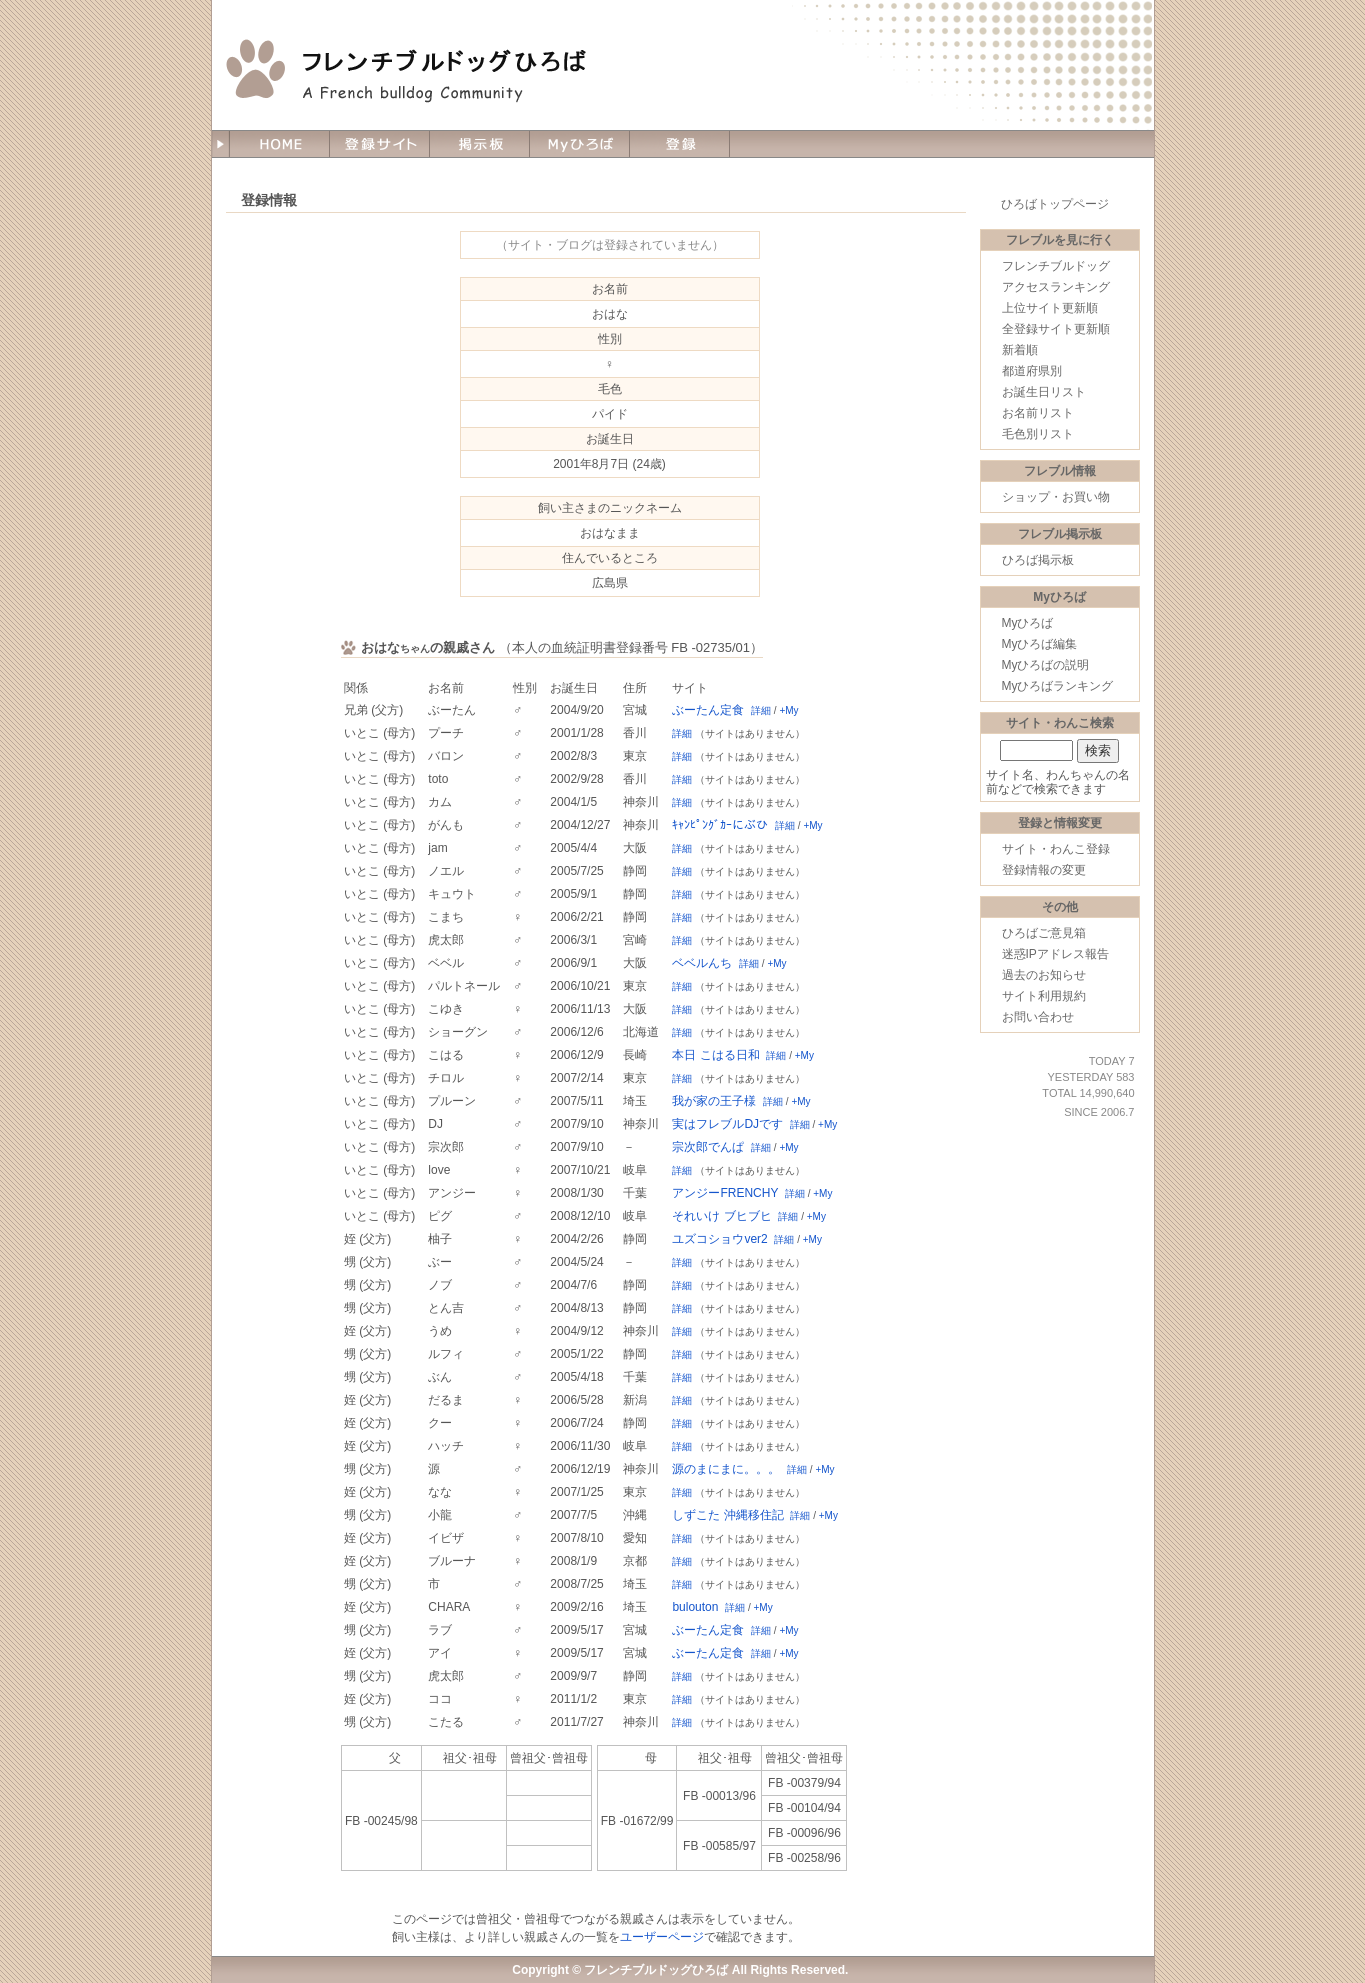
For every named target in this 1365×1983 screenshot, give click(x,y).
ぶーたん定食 (708, 710)
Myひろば (1028, 623)
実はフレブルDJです (727, 1124)
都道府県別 (1032, 371)
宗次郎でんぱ (708, 1147)
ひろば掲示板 (1038, 560)
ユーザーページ (662, 1937)
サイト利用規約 (1044, 996)
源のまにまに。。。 (726, 1469)
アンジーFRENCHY (725, 1193)
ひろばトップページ (1055, 204)
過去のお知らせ (1044, 975)
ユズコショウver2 (719, 1239)
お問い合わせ (1038, 1017)
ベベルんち (702, 963)
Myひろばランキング (1058, 686)
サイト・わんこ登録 (1056, 849)
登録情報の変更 (1044, 870)
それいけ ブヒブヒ (721, 1216)
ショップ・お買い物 (1056, 497)
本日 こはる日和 (715, 1055)
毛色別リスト (1038, 434)
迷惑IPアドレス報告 (1055, 954)
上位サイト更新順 (1050, 308)
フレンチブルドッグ (1056, 266)
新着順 (1020, 350)
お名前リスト (1038, 413)
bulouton (695, 1607)
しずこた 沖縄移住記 (727, 1515)
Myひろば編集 (1040, 644)
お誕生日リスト (1044, 392)
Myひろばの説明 (1046, 665)
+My (788, 710)
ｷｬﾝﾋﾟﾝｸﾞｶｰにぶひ (720, 825)
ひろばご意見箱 (1044, 933)
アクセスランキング (1056, 287)
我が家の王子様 (714, 1101)
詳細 (761, 710)
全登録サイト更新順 (1056, 329)
